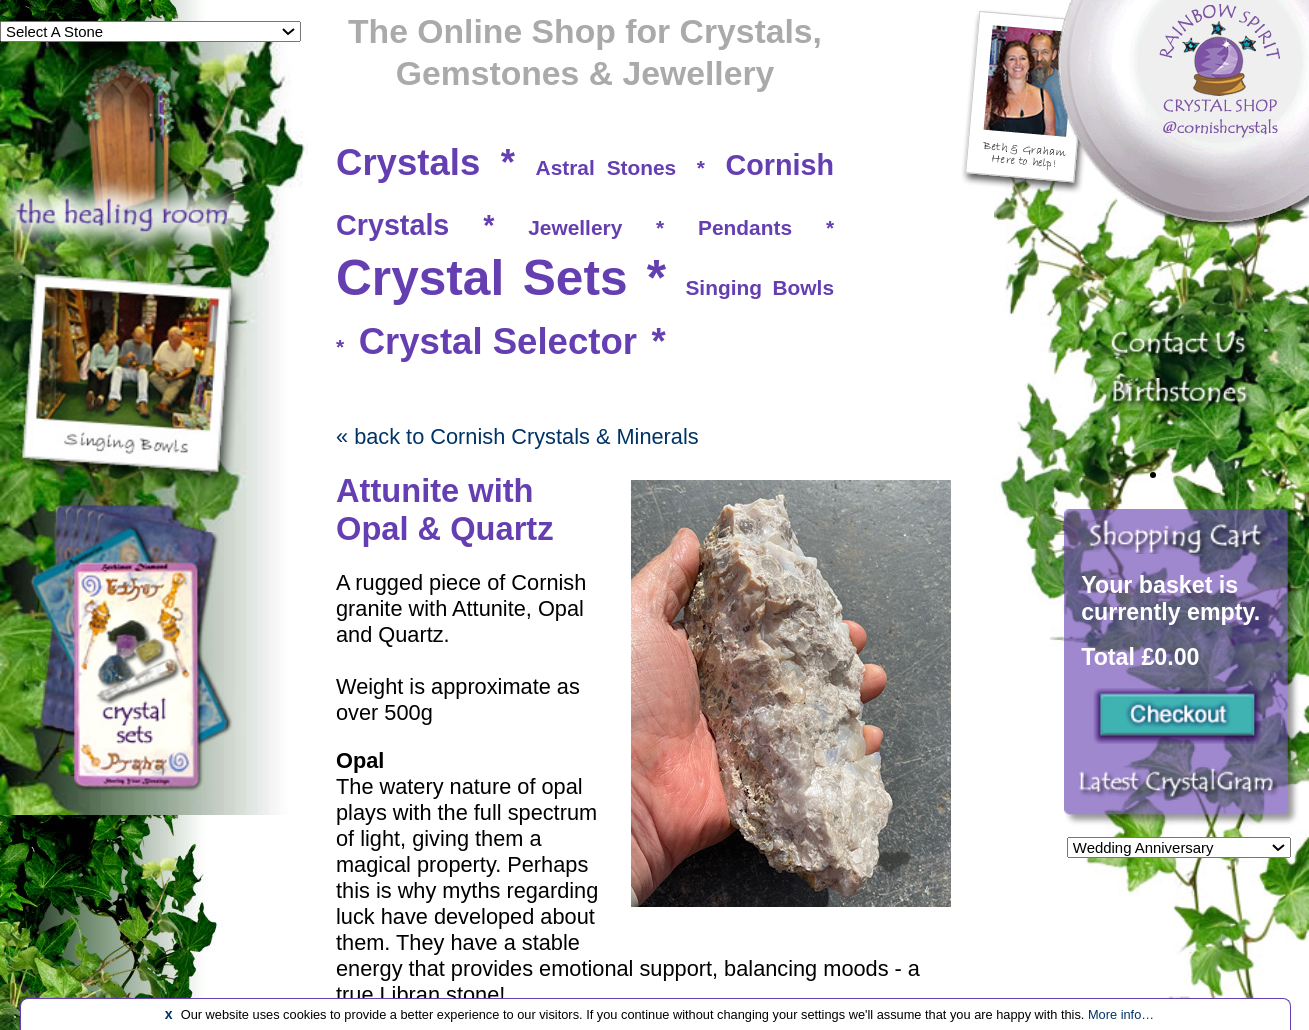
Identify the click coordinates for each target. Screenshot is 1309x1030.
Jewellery (575, 227)
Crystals (408, 162)
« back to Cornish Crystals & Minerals (517, 436)
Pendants (745, 227)
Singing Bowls (759, 287)
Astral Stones (606, 167)
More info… (1121, 1014)
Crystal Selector (498, 341)
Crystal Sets (482, 278)
